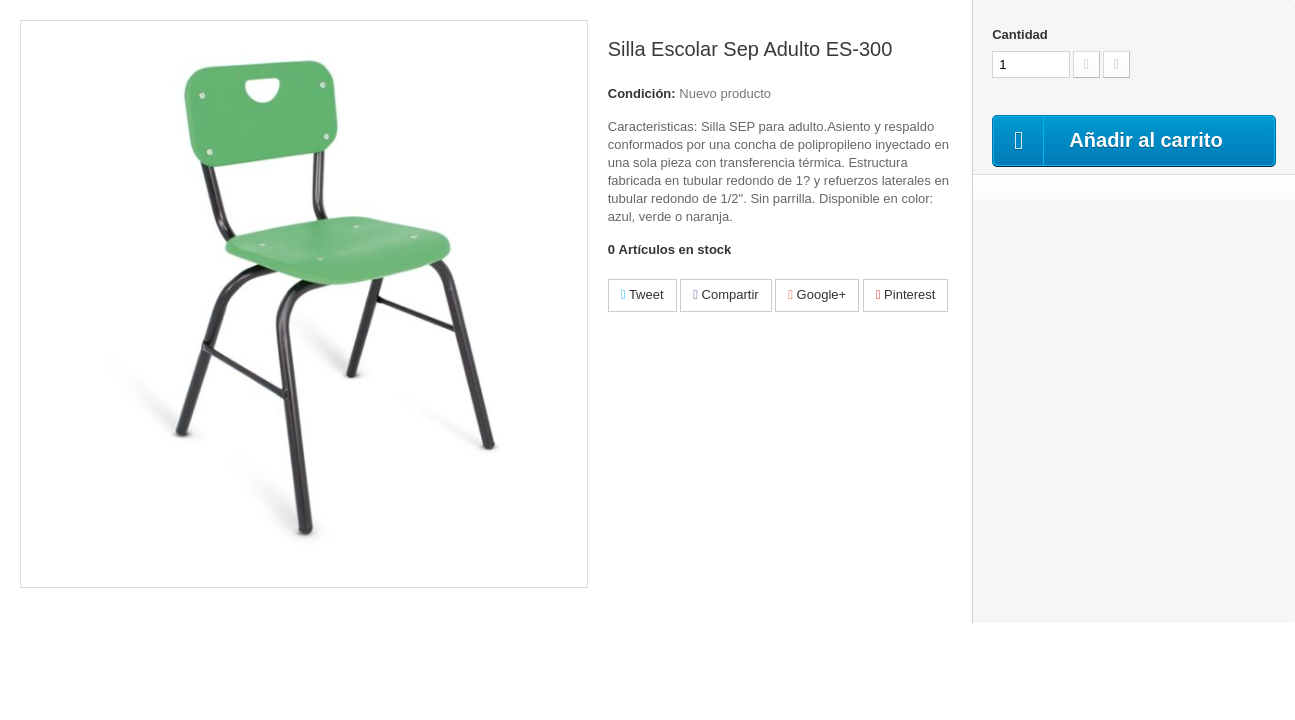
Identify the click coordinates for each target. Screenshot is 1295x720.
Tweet (642, 294)
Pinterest (906, 294)
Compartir (725, 294)
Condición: (642, 93)
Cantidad (1020, 34)
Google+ (817, 294)
